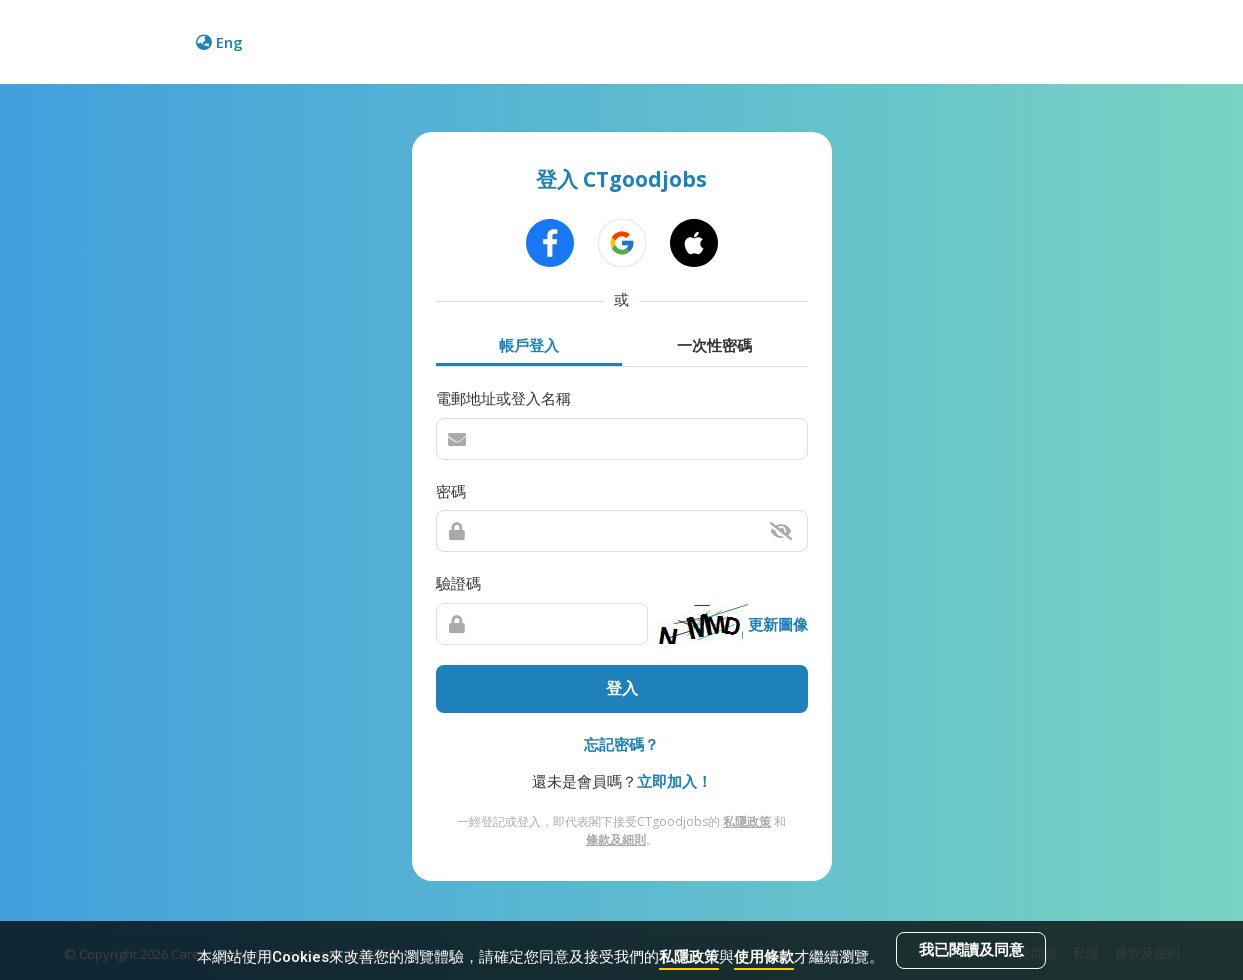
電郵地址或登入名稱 (503, 399)
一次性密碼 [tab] (714, 344)
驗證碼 (458, 584)
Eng (219, 42)
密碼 (451, 491)
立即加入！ (674, 782)
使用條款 (764, 957)
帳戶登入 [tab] (529, 344)
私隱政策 (689, 957)
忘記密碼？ (621, 744)
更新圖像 (778, 624)
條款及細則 (616, 839)
